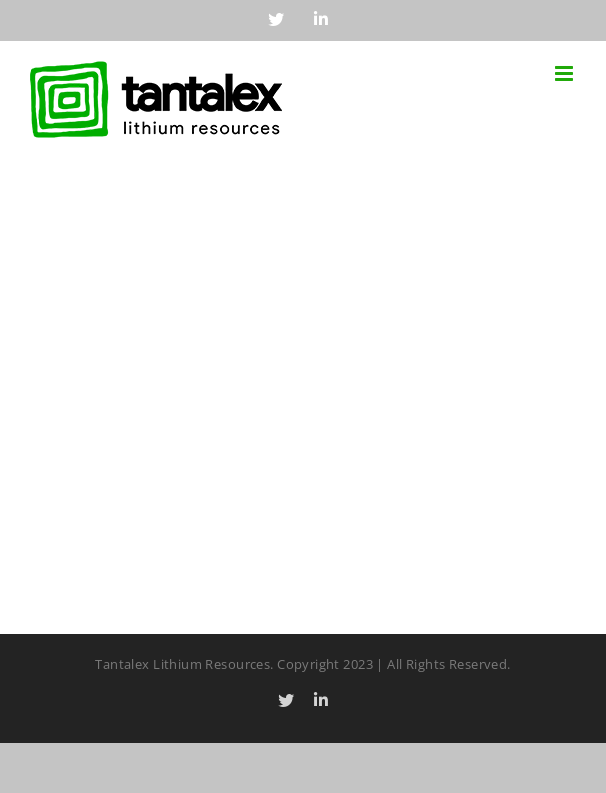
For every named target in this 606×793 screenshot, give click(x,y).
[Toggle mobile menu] (565, 73)
